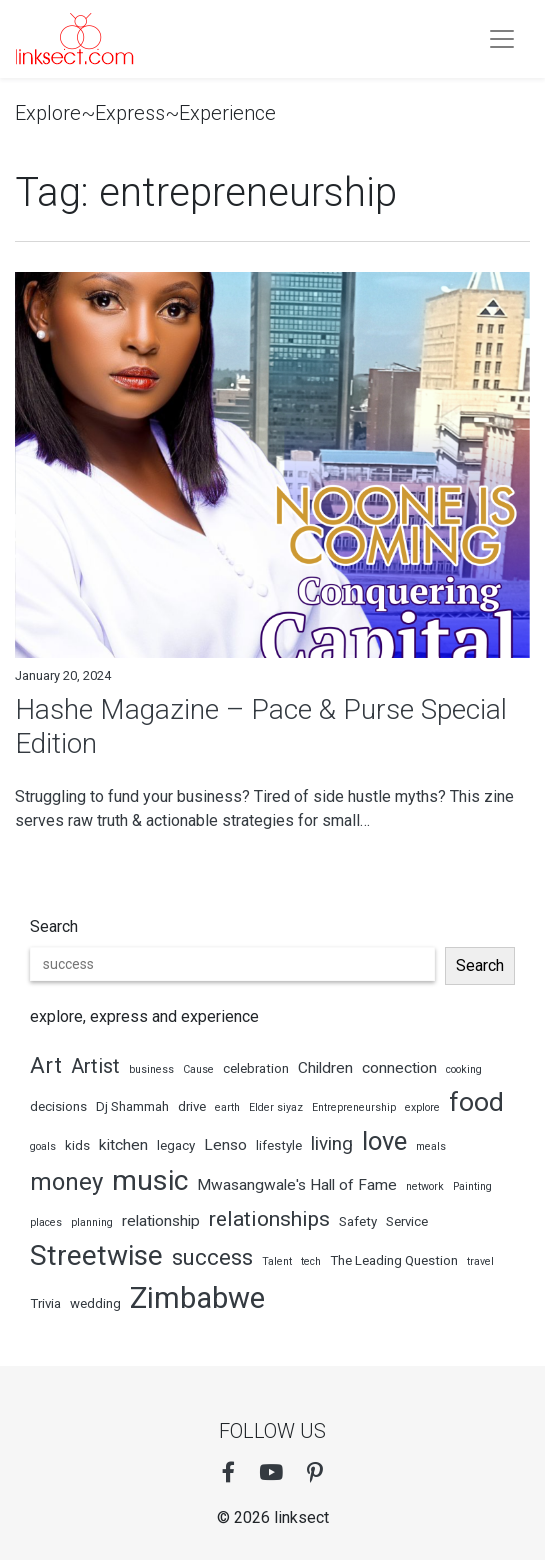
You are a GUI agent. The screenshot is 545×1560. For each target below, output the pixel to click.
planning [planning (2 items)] (92, 1222)
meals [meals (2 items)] (431, 1146)
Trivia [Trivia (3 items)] (45, 1303)
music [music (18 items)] (150, 1180)
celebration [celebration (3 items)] (256, 1068)
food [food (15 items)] (476, 1102)
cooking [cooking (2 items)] (464, 1069)
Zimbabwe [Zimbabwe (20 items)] (197, 1298)
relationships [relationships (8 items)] (269, 1218)
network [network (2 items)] (425, 1186)
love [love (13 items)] (384, 1141)
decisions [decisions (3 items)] (58, 1106)
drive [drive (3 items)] (192, 1106)
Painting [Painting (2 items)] (472, 1186)
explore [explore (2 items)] (422, 1107)
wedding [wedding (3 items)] (95, 1303)
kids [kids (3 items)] (77, 1145)
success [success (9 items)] (212, 1257)
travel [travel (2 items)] (480, 1261)
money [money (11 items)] (66, 1182)
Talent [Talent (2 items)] (277, 1261)
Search (54, 926)
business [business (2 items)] (151, 1069)
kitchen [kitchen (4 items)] (123, 1145)
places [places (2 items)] (46, 1222)
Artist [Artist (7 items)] (95, 1066)
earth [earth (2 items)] (227, 1107)
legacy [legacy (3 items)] (176, 1145)
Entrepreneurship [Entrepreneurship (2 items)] (354, 1107)
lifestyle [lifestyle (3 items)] (279, 1145)
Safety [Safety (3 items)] (358, 1221)
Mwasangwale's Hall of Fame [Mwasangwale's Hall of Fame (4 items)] (297, 1185)
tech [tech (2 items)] (311, 1261)
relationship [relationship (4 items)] (161, 1221)
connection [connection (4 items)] (399, 1068)
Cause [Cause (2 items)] (198, 1069)
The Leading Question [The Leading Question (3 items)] (394, 1260)
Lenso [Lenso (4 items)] (225, 1145)
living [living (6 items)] (332, 1143)
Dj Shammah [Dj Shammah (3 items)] (132, 1106)
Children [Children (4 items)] (325, 1068)
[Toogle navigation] (502, 39)
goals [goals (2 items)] (43, 1146)
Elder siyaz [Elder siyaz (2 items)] (276, 1107)
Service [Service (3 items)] (407, 1221)
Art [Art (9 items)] (46, 1065)
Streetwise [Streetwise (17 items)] (96, 1255)
